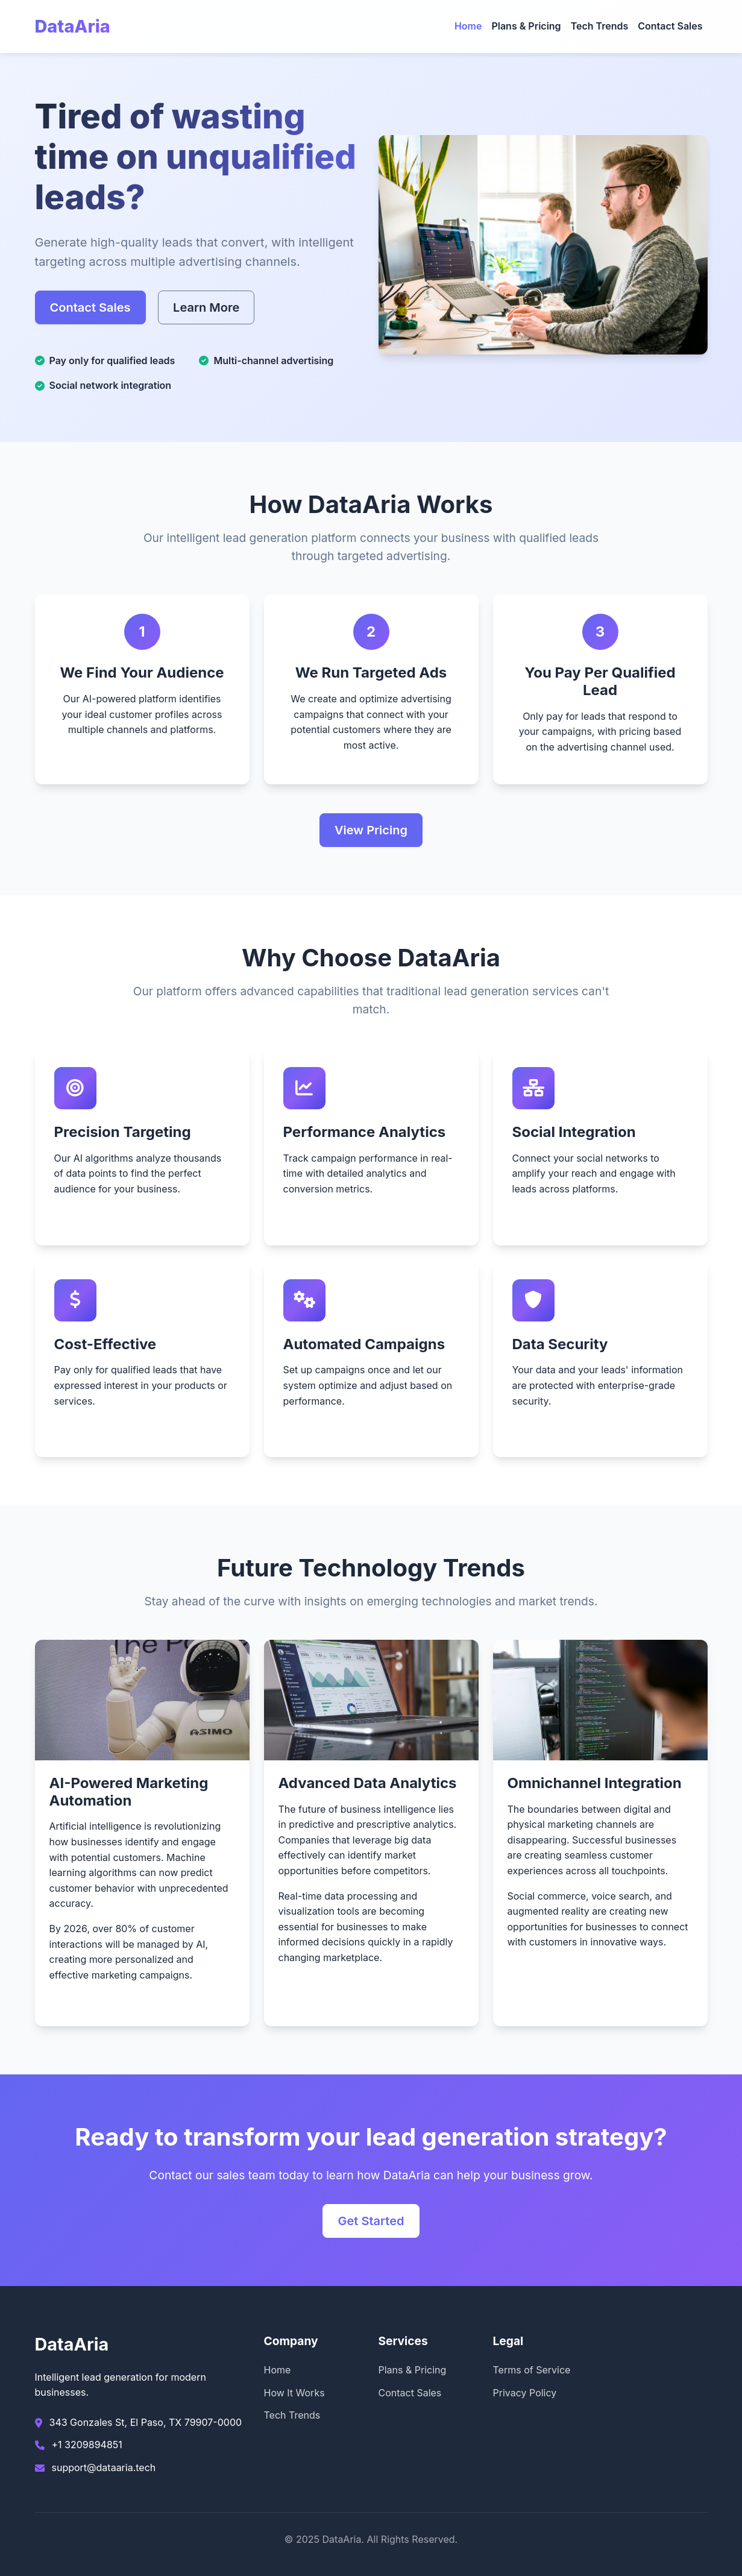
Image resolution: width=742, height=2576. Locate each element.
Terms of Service (532, 2370)
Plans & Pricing (526, 26)
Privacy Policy (525, 2393)
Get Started (371, 2221)
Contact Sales (670, 26)
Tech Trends (600, 26)
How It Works (294, 2393)
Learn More (206, 307)
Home (468, 26)
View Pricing (371, 830)
